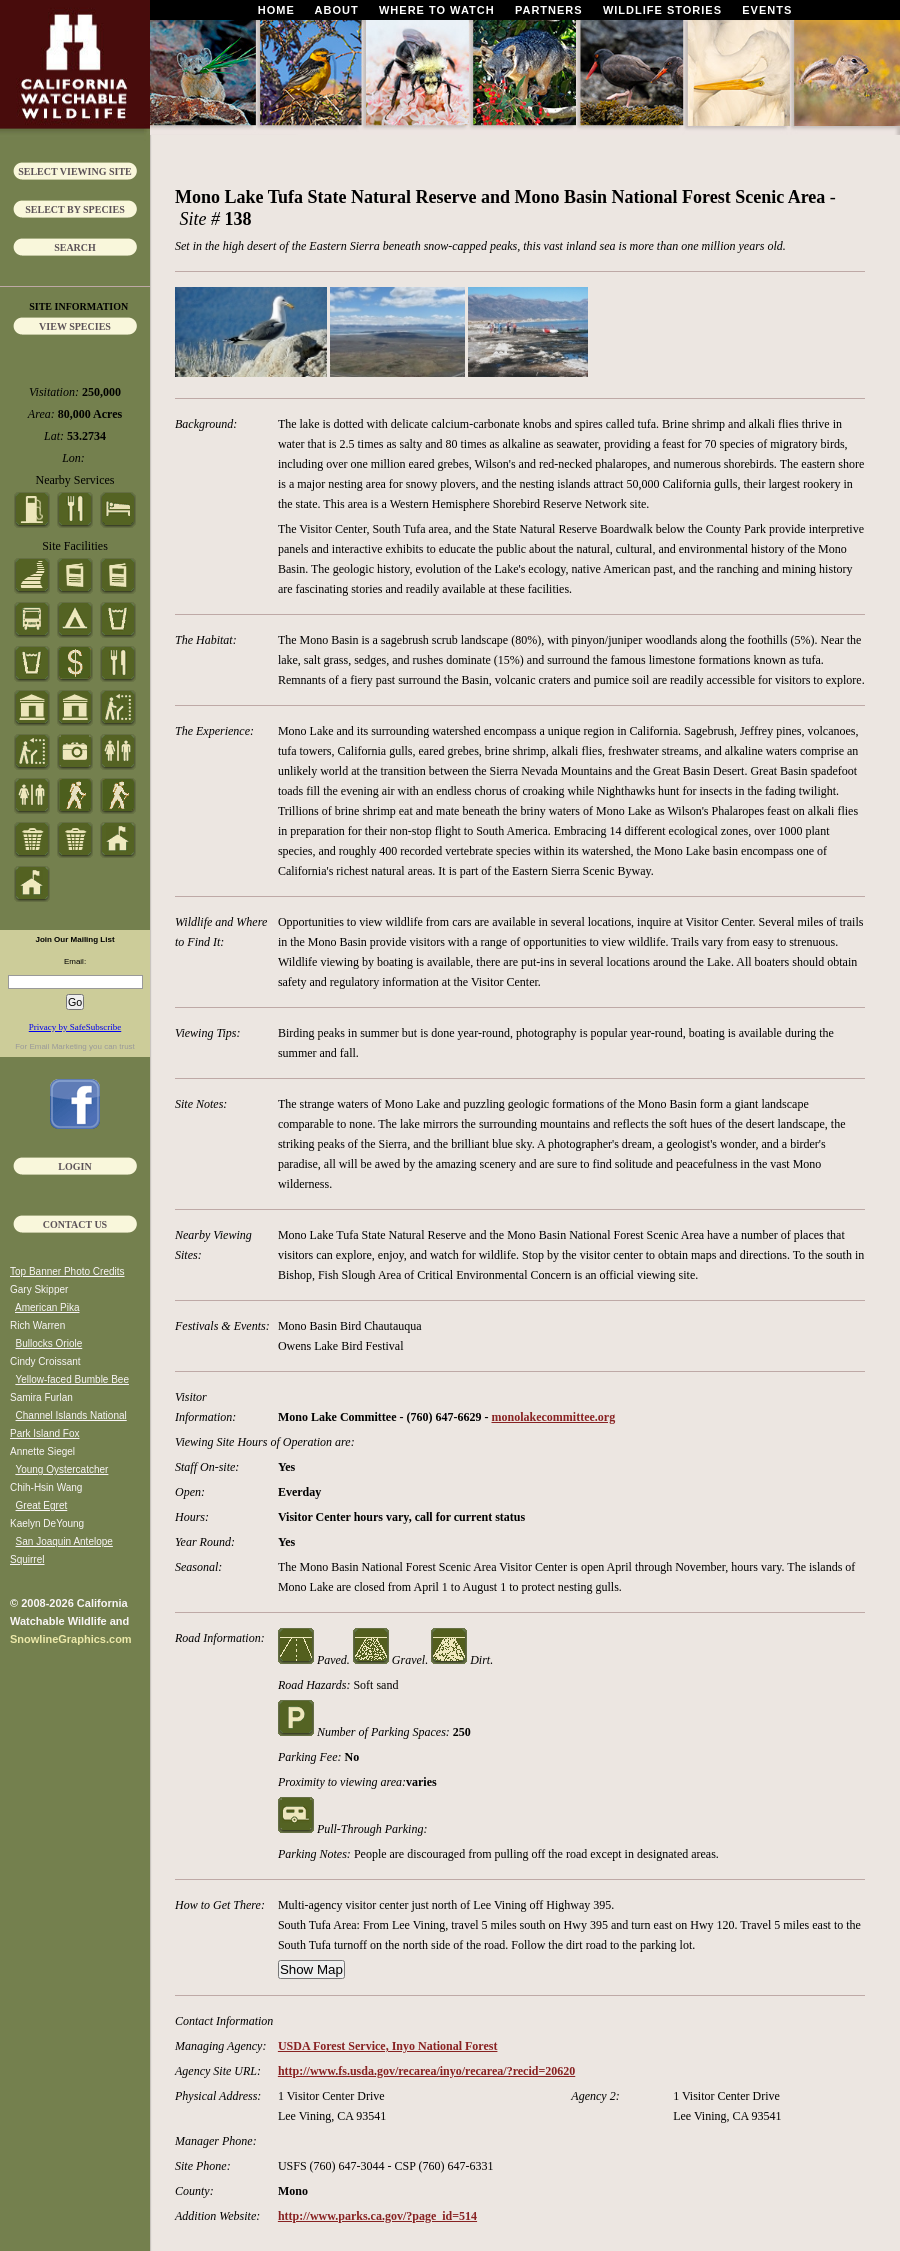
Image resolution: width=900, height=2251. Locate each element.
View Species (75, 326)
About (337, 10)
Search (75, 247)
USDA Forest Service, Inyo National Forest (388, 2046)
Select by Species (75, 209)
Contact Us (75, 1224)
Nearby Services (75, 480)
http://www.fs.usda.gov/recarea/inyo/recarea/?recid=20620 (426, 2071)
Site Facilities (75, 546)
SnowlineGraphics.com (71, 1639)
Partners (549, 10)
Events (767, 10)
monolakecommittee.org (554, 1417)
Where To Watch (437, 10)
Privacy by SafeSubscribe (75, 1027)
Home (276, 10)
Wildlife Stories (662, 10)
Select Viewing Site (75, 171)
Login (74, 1166)
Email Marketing (57, 1046)
